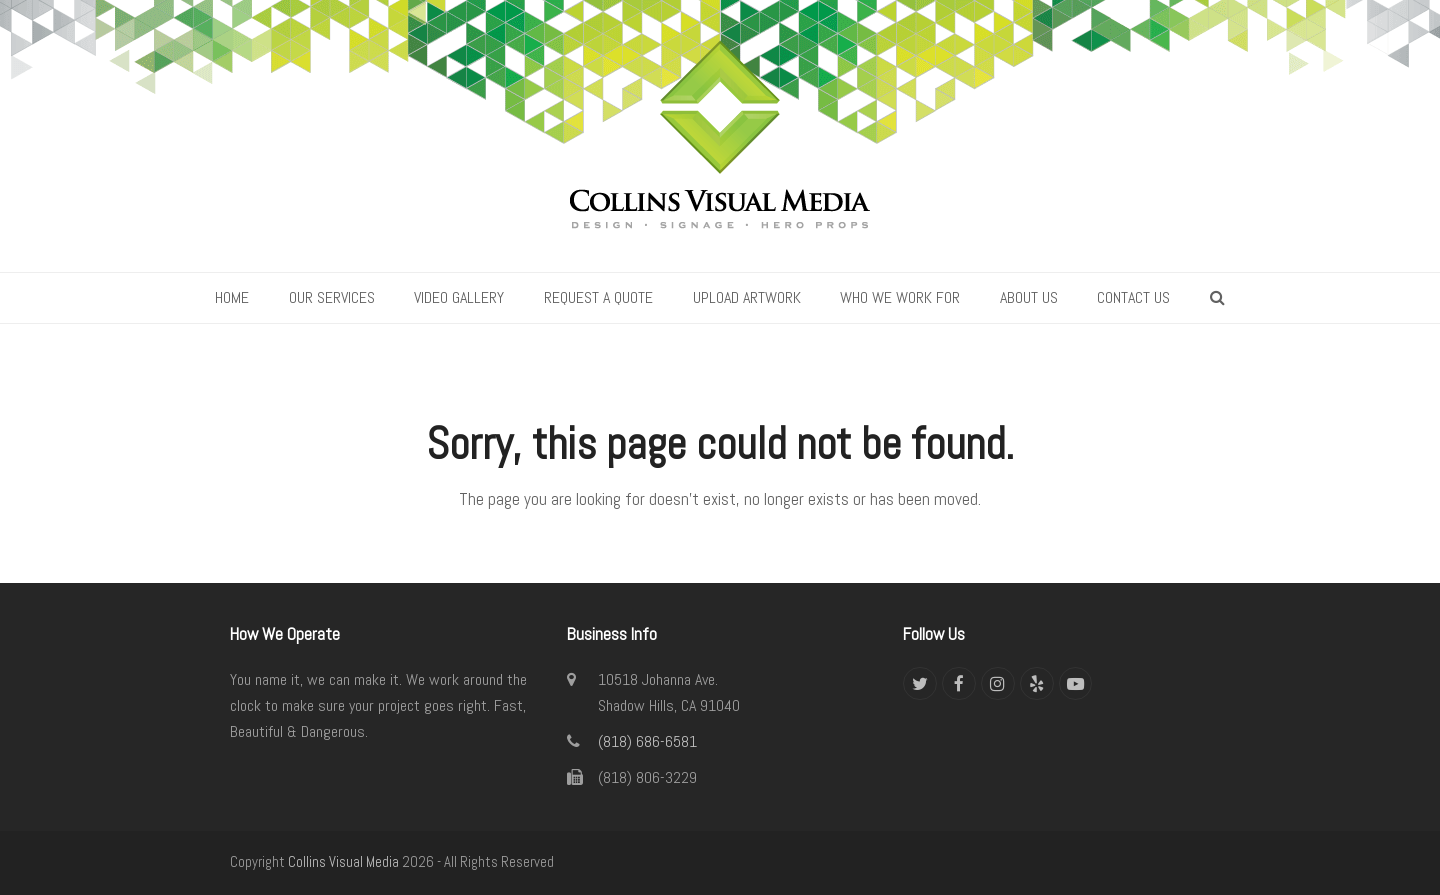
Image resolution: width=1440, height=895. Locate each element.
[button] (1217, 298)
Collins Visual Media (343, 862)
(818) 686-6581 (647, 741)
